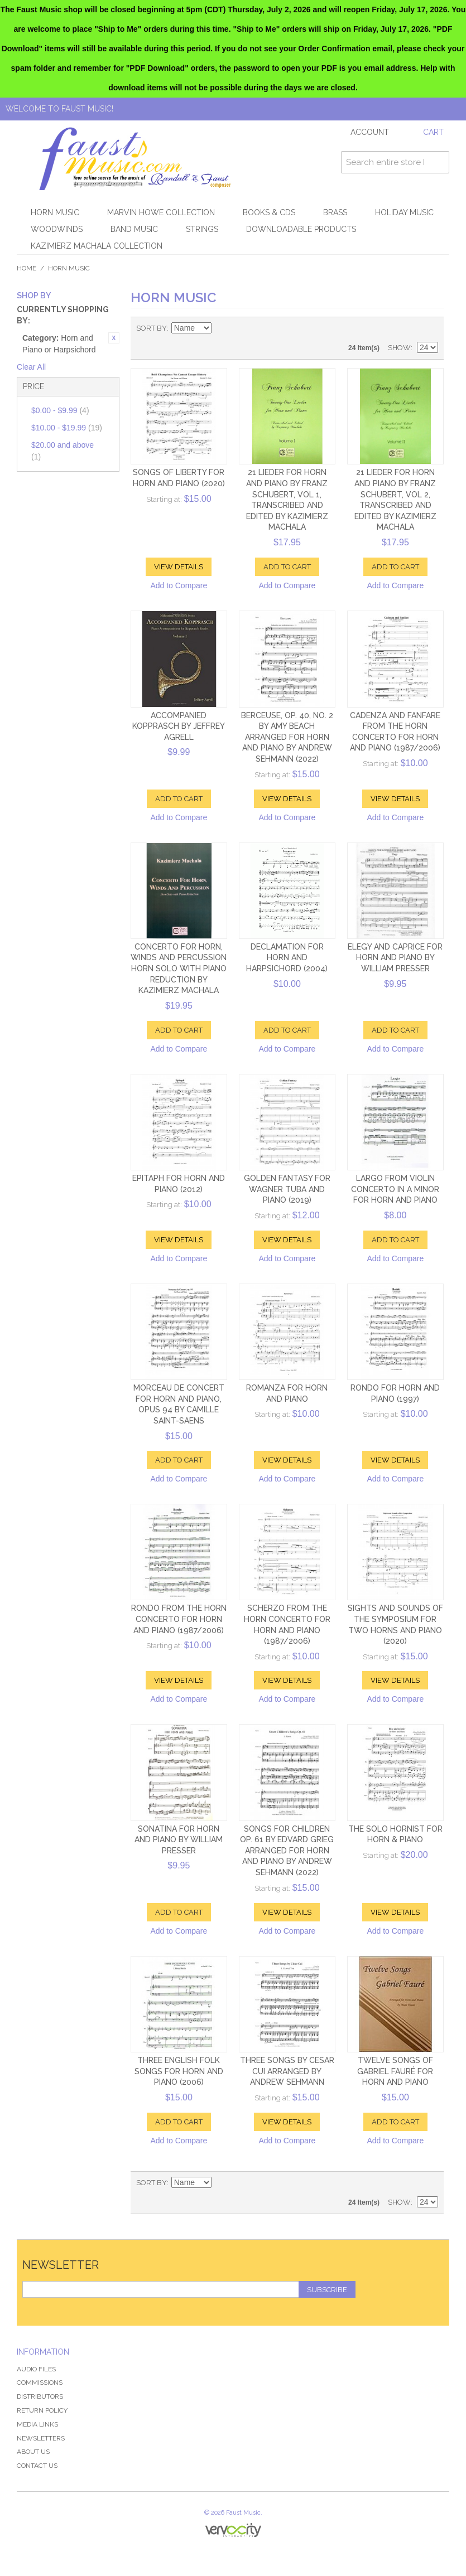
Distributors (40, 2396)
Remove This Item (113, 337)
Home (26, 268)
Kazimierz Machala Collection (96, 245)
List (429, 328)
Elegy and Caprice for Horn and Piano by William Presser (395, 957)
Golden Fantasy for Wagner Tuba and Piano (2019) (287, 1189)
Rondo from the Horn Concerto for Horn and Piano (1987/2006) (179, 1619)
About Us (33, 2452)
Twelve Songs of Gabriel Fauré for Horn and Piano (395, 2071)
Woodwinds (57, 229)
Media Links (37, 2424)
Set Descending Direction (221, 328)
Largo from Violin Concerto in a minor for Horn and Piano (395, 1189)
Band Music (134, 229)
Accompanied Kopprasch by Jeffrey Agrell (178, 726)
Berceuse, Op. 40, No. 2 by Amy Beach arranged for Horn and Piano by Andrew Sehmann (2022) (287, 737)
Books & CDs (269, 212)
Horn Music (55, 212)
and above (62, 450)
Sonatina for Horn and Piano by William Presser (178, 1839)
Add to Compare (178, 585)
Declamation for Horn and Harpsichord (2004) (287, 957)
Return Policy (42, 2410)
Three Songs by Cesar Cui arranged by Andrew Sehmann (287, 2071)
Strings (202, 229)
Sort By (151, 328)
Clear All (31, 366)
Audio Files (36, 2369)
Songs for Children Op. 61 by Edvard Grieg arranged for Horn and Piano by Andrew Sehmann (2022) (287, 1850)
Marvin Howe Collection (161, 212)
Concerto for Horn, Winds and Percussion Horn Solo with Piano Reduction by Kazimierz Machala (179, 968)
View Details (178, 567)
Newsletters (41, 2438)
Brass (335, 212)
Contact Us (37, 2466)
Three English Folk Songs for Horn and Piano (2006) (178, 2071)
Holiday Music (404, 212)
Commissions (40, 2382)
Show (399, 347)
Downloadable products (301, 229)
